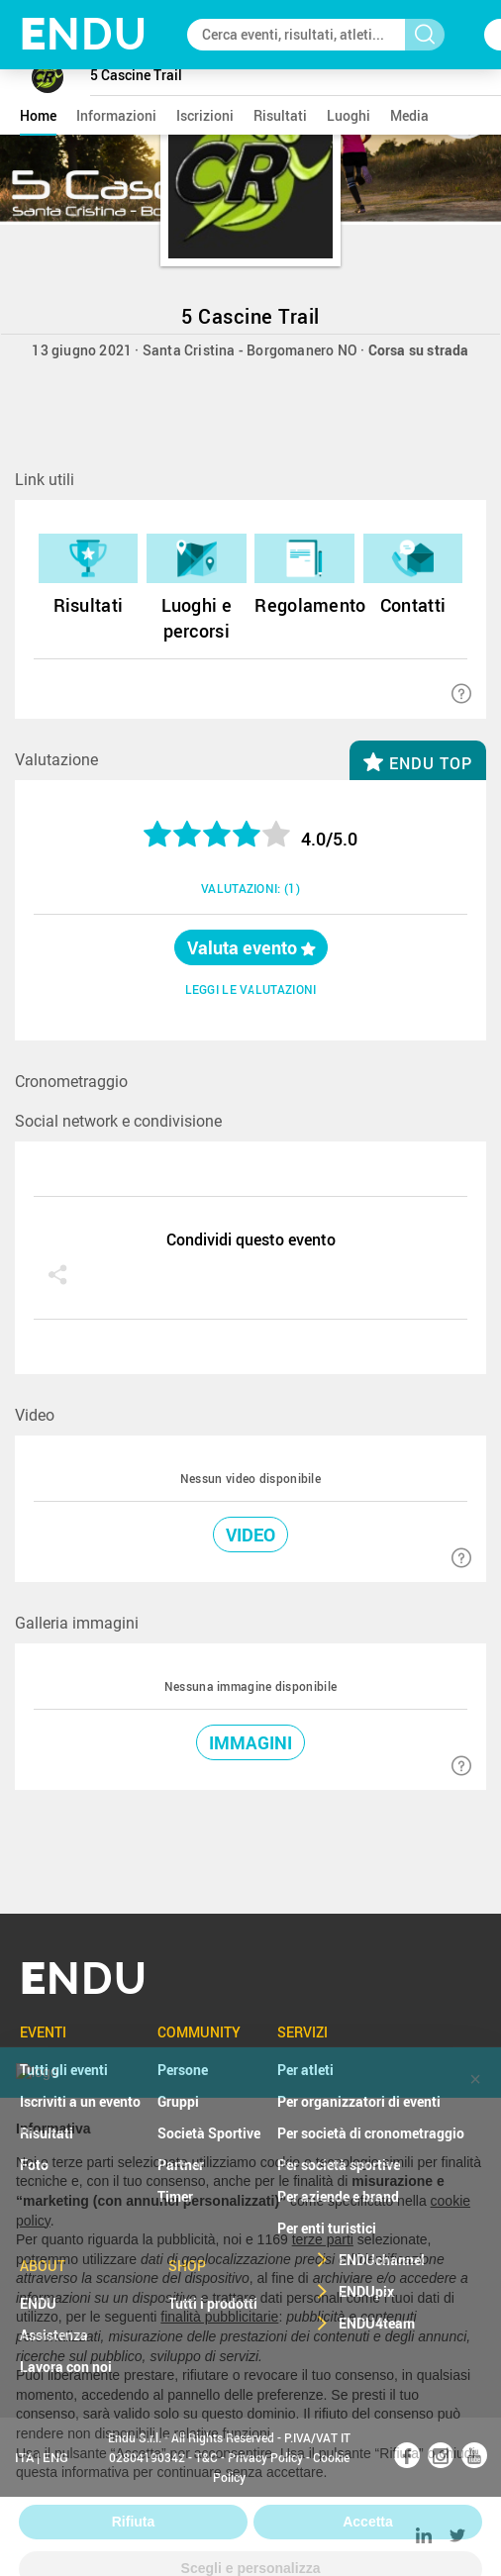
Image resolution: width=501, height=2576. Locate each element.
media (409, 115)
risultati (280, 115)
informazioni (116, 115)
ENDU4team (377, 2323)
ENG (55, 2457)
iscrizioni (205, 115)
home (38, 115)
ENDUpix (366, 2291)
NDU (84, 34)
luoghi (348, 115)
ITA (24, 2457)
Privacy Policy (265, 2457)
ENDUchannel (382, 2259)
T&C (206, 2457)
